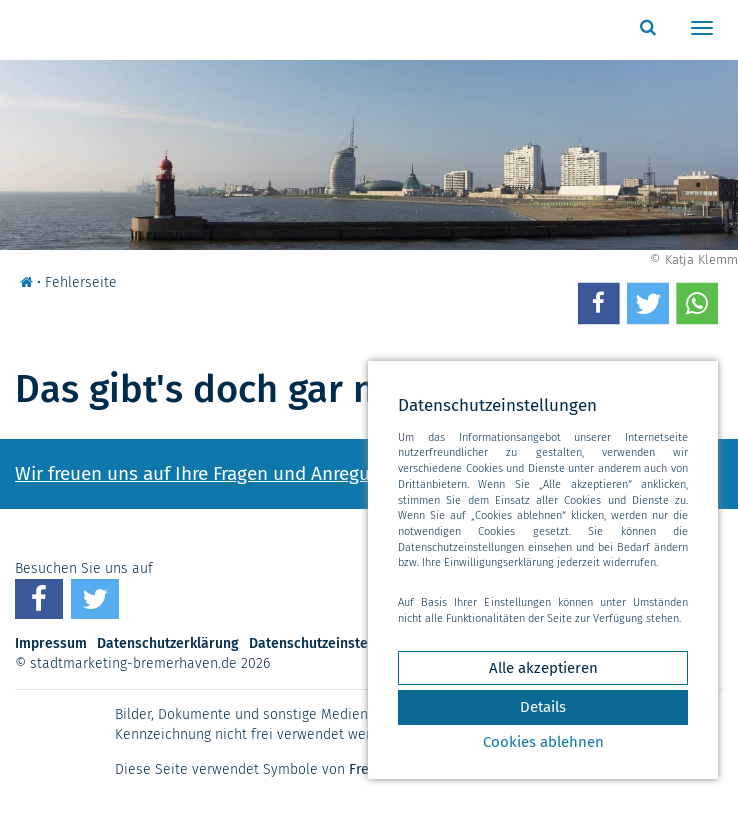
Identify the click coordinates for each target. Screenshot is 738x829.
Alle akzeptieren (543, 668)
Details (543, 707)
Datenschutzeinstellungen (332, 643)
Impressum (51, 643)
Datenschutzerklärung (168, 643)
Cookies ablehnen (543, 742)
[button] (599, 303)
